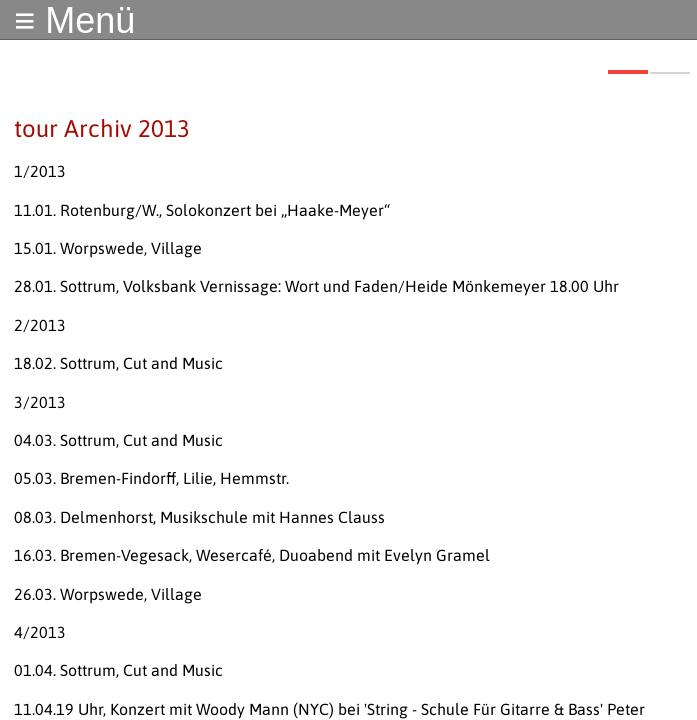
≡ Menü (74, 20)
